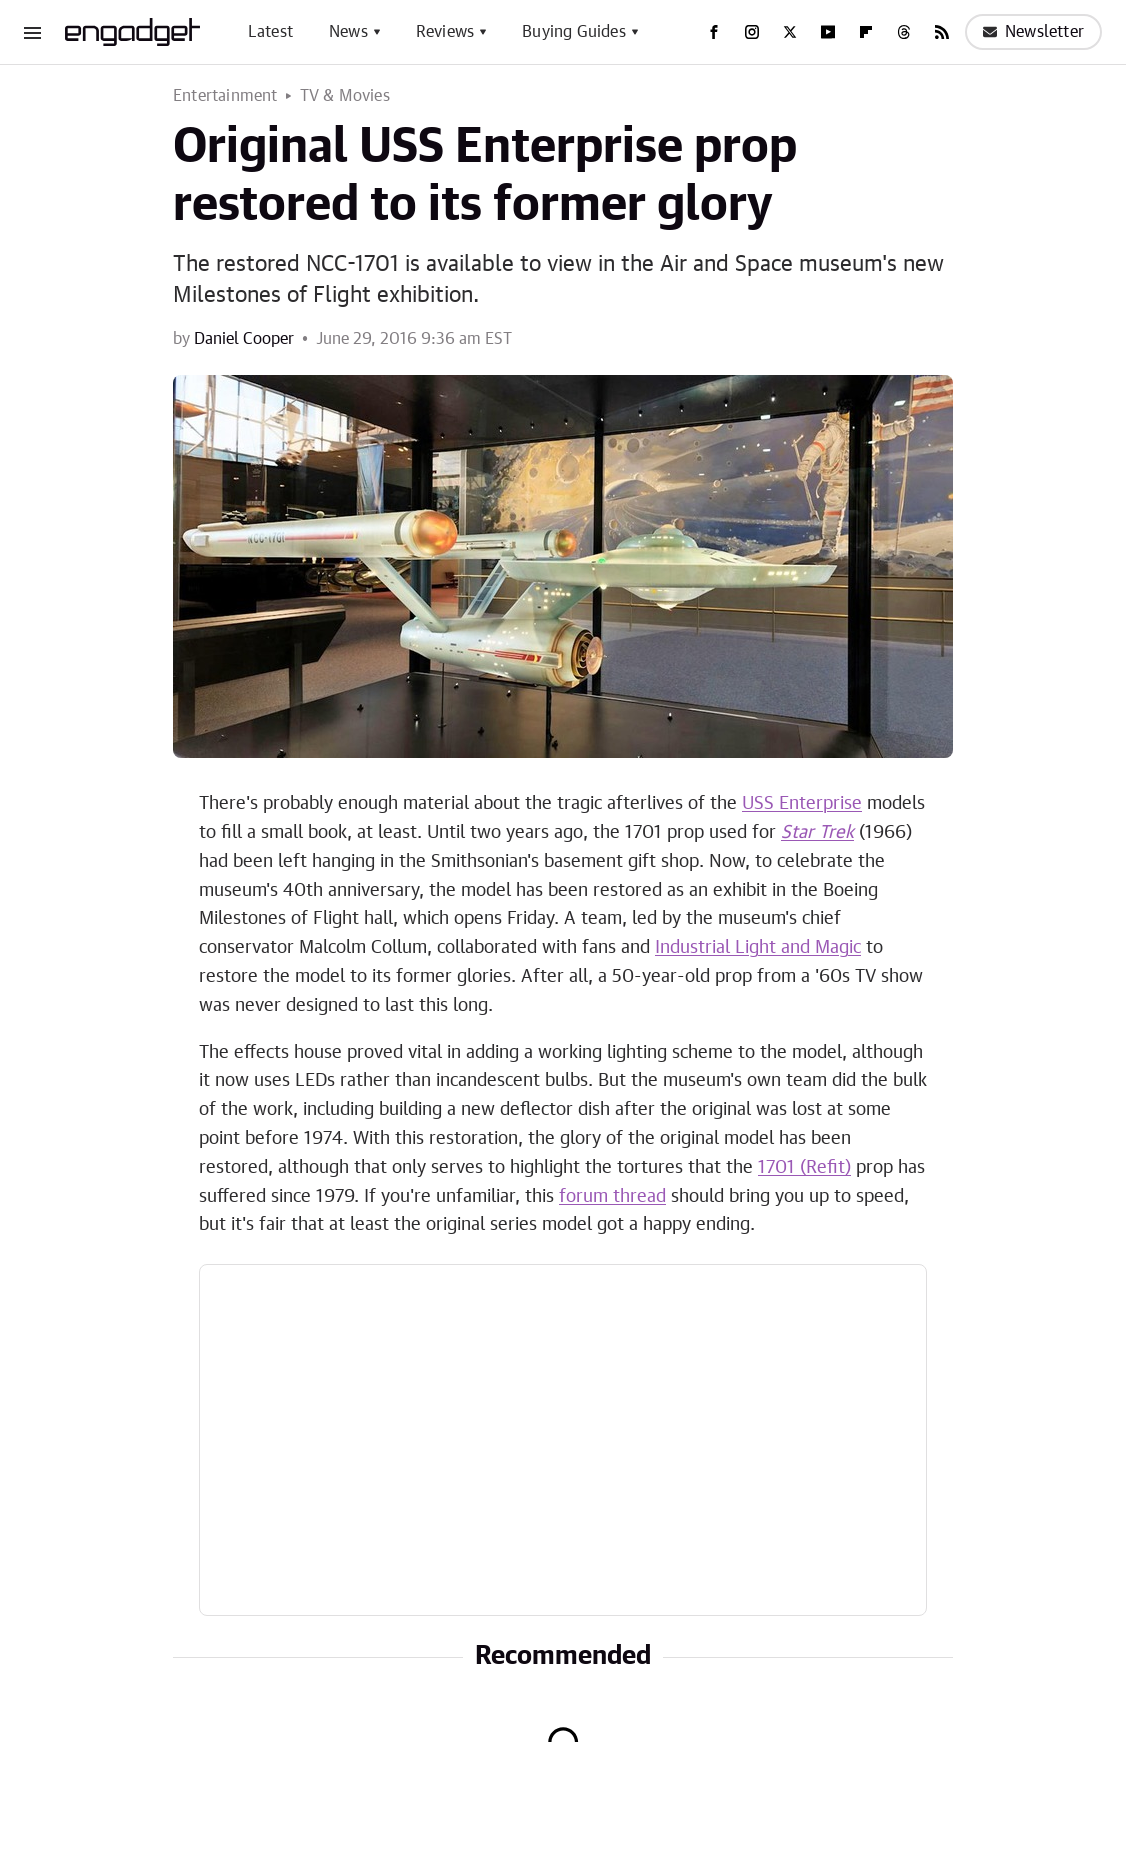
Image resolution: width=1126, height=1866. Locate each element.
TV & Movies (345, 96)
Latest (270, 32)
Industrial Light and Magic (758, 948)
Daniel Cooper (244, 339)
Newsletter (1033, 32)
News (348, 32)
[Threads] (904, 32)
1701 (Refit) (804, 1168)
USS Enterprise (802, 804)
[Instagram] (752, 32)
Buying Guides (574, 32)
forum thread (612, 1197)
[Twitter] (790, 32)
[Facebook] (714, 32)
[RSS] (942, 32)
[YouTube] (828, 32)
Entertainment (225, 96)
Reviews (445, 32)
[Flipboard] (866, 32)
